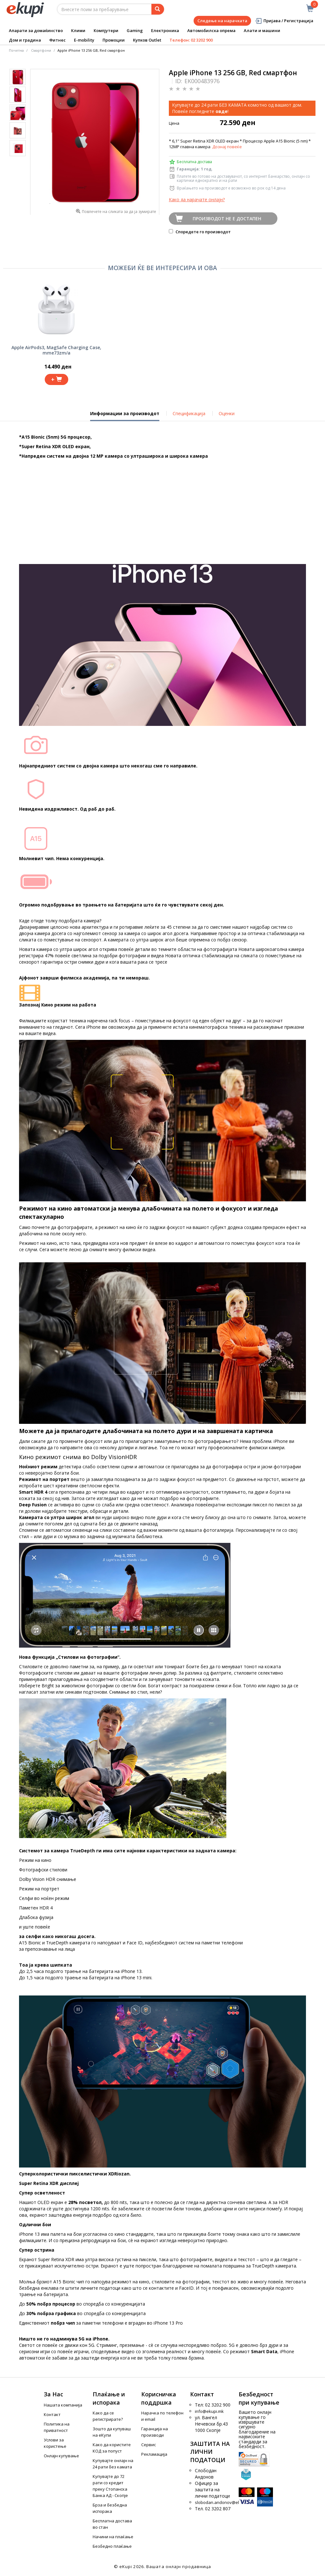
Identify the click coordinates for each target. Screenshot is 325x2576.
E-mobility (84, 40)
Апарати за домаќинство (36, 30)
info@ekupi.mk (209, 2411)
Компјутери (106, 30)
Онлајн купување (61, 2456)
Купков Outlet (147, 40)
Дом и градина (25, 40)
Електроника (165, 30)
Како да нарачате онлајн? (197, 199)
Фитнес (57, 40)
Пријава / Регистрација (284, 21)
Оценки (227, 413)
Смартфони (41, 50)
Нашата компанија (63, 2405)
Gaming (135, 30)
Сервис (148, 2444)
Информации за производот (124, 415)
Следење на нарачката (222, 20)
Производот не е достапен (227, 219)
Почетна (16, 50)
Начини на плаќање (113, 2536)
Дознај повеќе (227, 146)
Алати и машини (262, 30)
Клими (78, 30)
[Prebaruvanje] (157, 9)
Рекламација (154, 2454)
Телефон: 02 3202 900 (191, 40)
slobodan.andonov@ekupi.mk (224, 2502)
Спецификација (189, 413)
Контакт (52, 2414)
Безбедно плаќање (112, 2546)
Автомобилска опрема (211, 30)
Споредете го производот (200, 232)
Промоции (114, 40)
